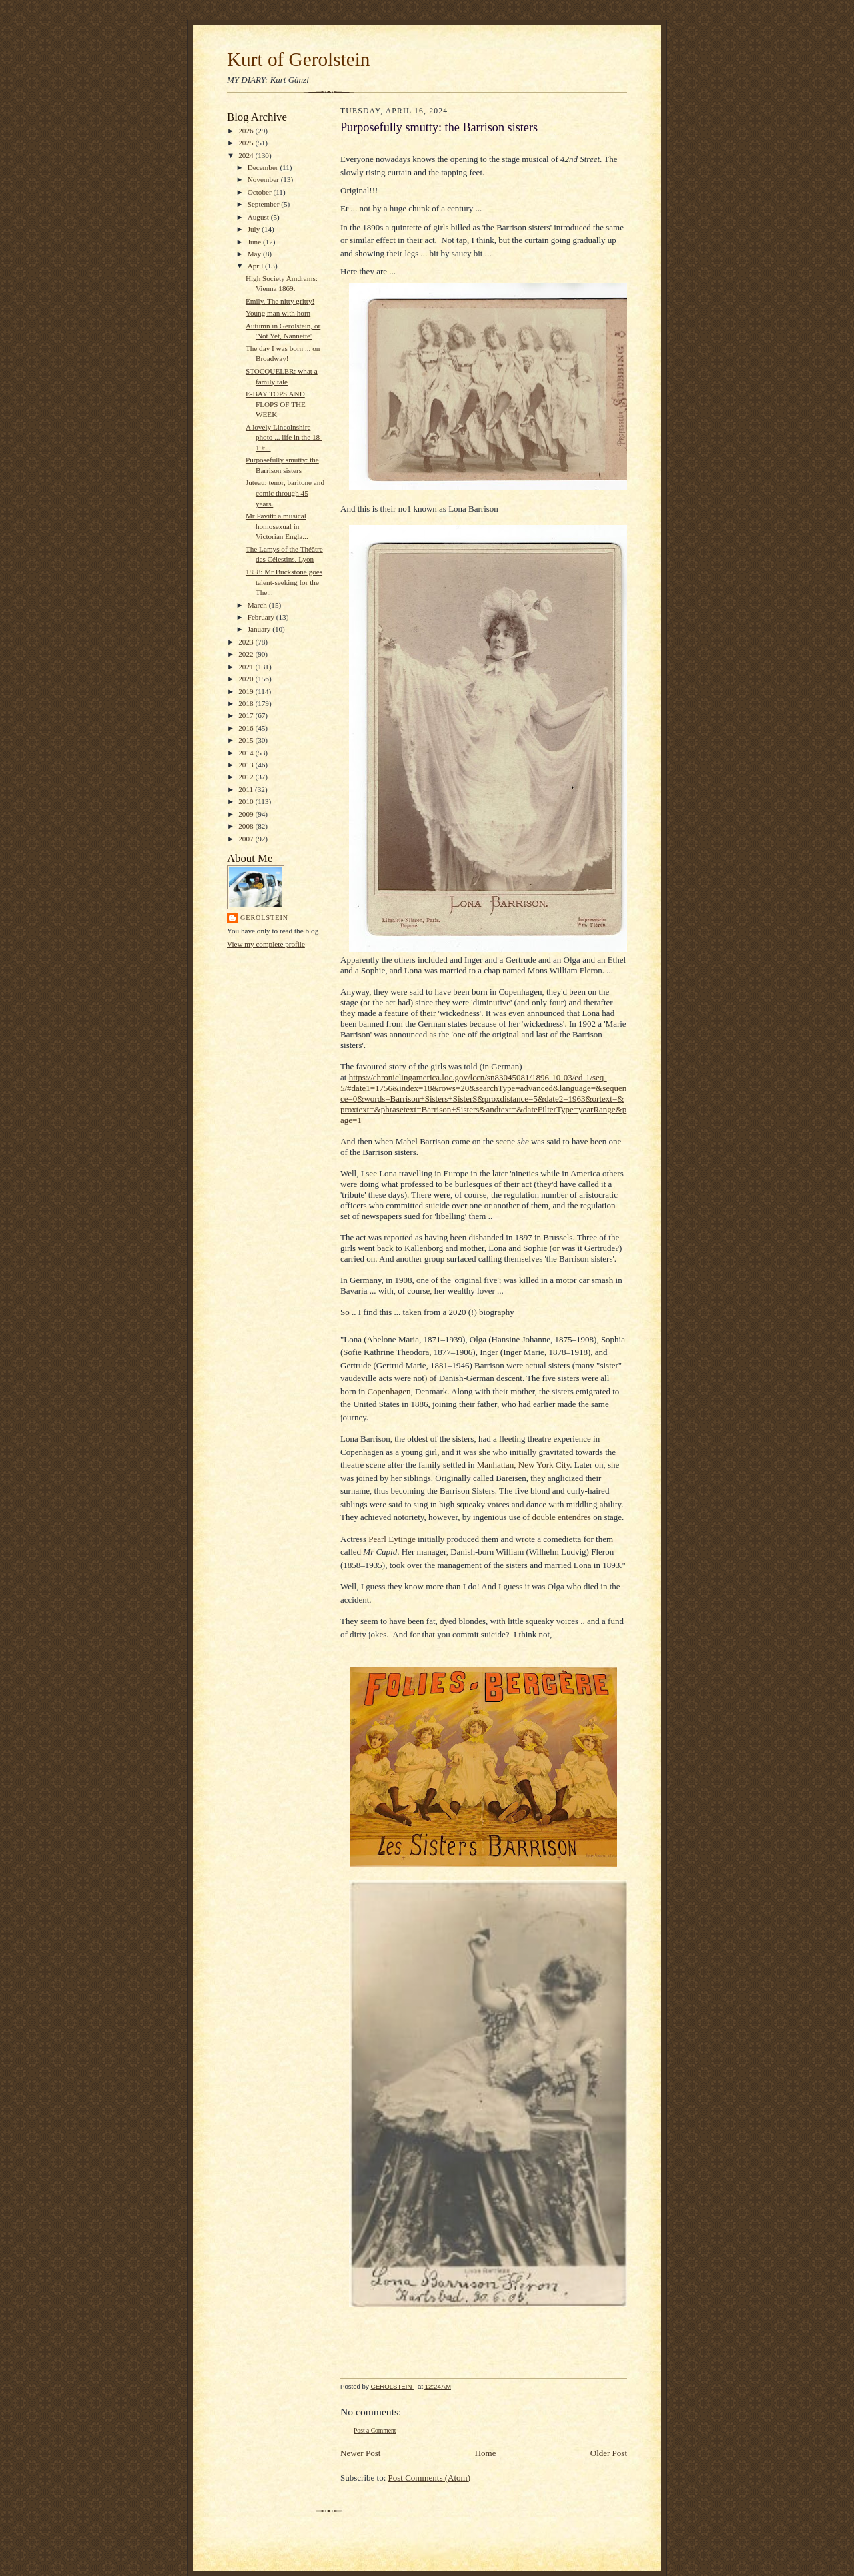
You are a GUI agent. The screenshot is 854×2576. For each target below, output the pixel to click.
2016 (246, 728)
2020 (246, 679)
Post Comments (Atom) (429, 2478)
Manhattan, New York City (523, 1465)
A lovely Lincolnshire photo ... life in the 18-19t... (284, 437)
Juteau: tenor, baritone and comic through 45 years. (285, 492)
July (255, 229)
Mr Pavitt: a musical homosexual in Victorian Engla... (277, 526)
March (258, 605)
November (264, 179)
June (255, 242)
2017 (246, 715)
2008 (246, 826)
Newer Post (360, 2453)
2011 (246, 789)
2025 (246, 143)
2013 (246, 765)
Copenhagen (388, 1391)
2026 (246, 131)
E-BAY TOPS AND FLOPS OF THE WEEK (276, 404)
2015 (246, 740)
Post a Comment (375, 2430)
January (260, 629)
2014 (246, 753)
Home (485, 2453)
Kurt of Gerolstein (298, 59)
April (256, 266)
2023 (246, 642)
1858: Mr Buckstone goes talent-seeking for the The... (284, 582)
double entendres (561, 1517)
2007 (246, 839)
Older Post (608, 2453)
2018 (246, 703)
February (262, 617)
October (261, 192)
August (259, 217)
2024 (246, 155)
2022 (246, 654)
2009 (246, 814)
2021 (246, 667)
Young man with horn (278, 313)
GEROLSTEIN (264, 917)
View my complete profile (266, 944)
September (265, 204)
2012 (246, 777)
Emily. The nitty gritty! (280, 301)
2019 (246, 691)
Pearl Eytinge (391, 1539)
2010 (246, 801)
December (264, 167)
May (255, 254)
